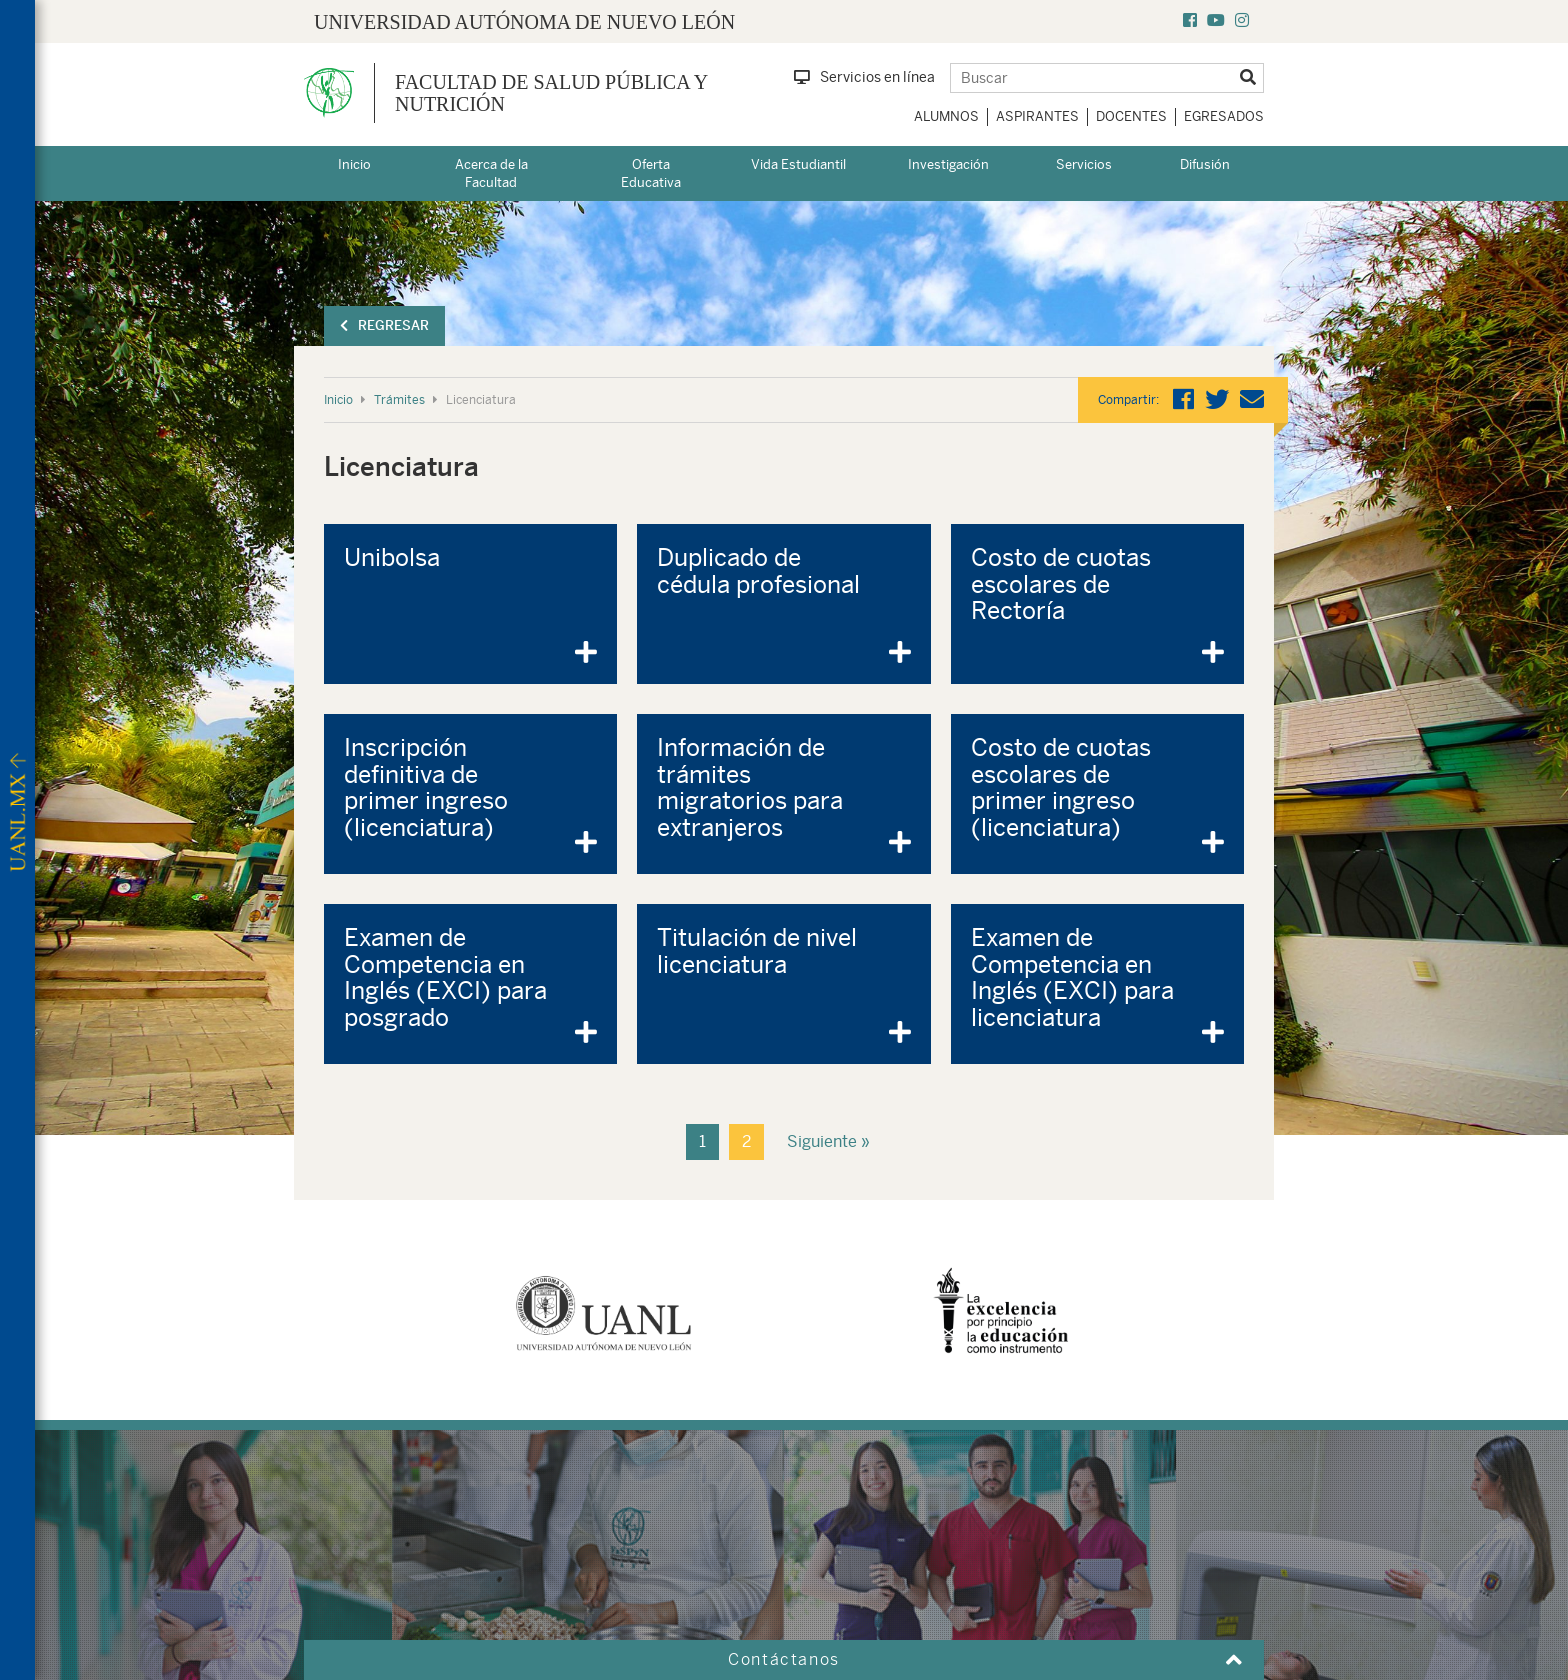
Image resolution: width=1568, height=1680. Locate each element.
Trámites (399, 400)
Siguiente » (828, 1141)
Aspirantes (1037, 116)
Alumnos (946, 116)
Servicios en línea (864, 77)
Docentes (1131, 116)
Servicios (1084, 164)
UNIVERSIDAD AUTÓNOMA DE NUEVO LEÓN (524, 22)
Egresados (1224, 116)
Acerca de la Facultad (491, 174)
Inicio (354, 164)
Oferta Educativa (651, 174)
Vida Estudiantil (798, 164)
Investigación (948, 164)
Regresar (384, 325)
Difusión (1205, 164)
